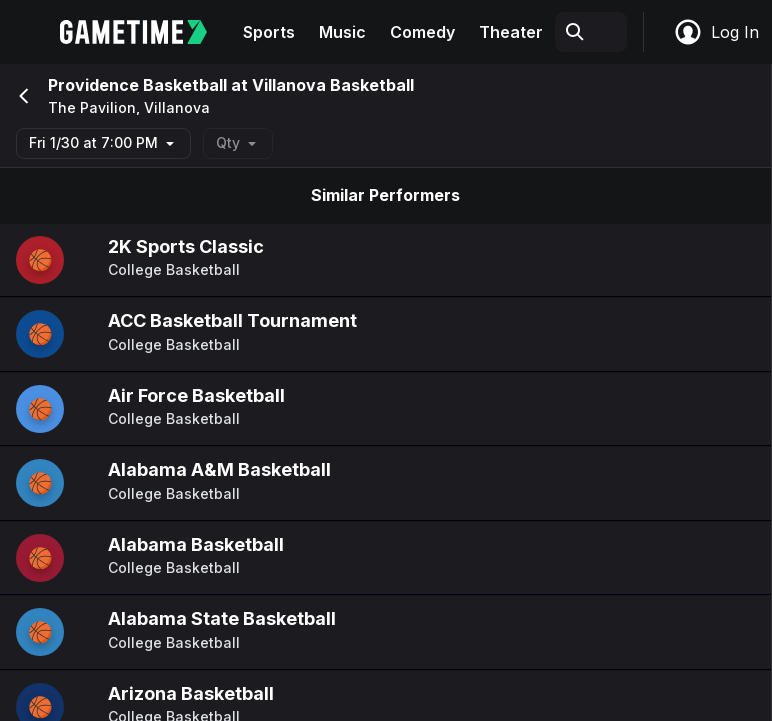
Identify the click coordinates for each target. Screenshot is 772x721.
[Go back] (22, 96)
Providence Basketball (137, 85)
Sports (269, 32)
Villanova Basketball (333, 85)
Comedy (422, 32)
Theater (511, 32)
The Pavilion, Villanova (129, 108)
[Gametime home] (145, 32)
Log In (716, 32)
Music (342, 32)
